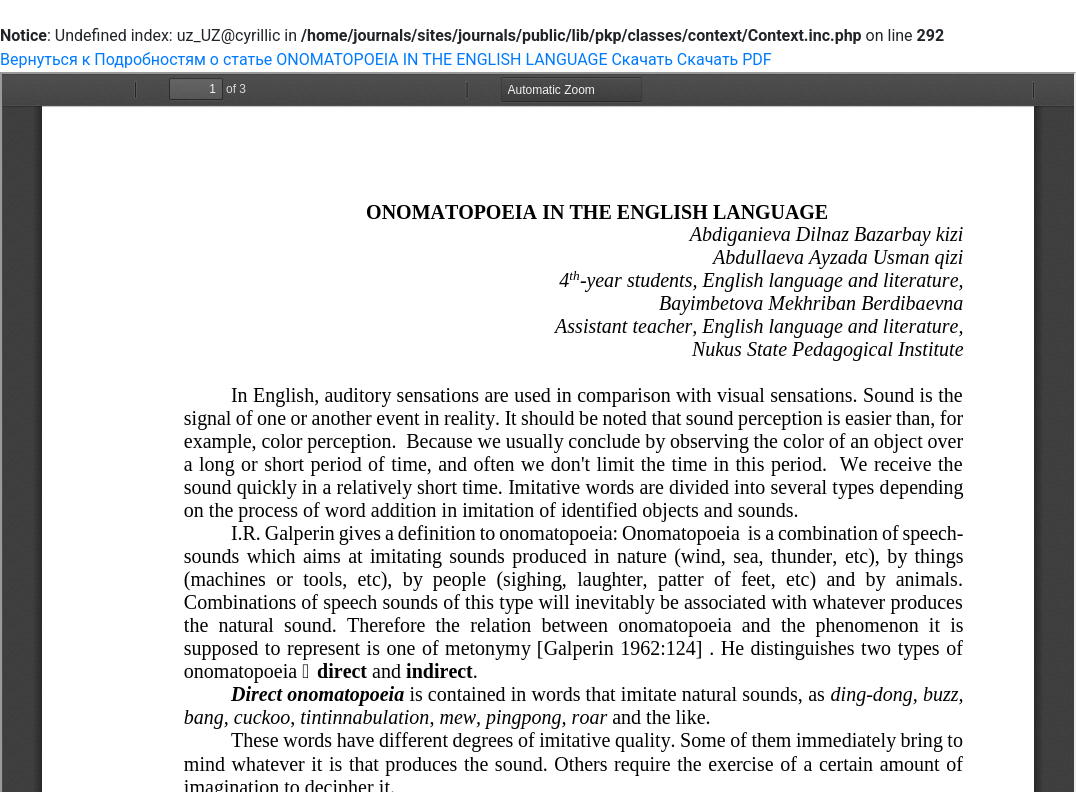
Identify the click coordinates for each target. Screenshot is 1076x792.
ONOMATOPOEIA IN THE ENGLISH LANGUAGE (443, 59)
